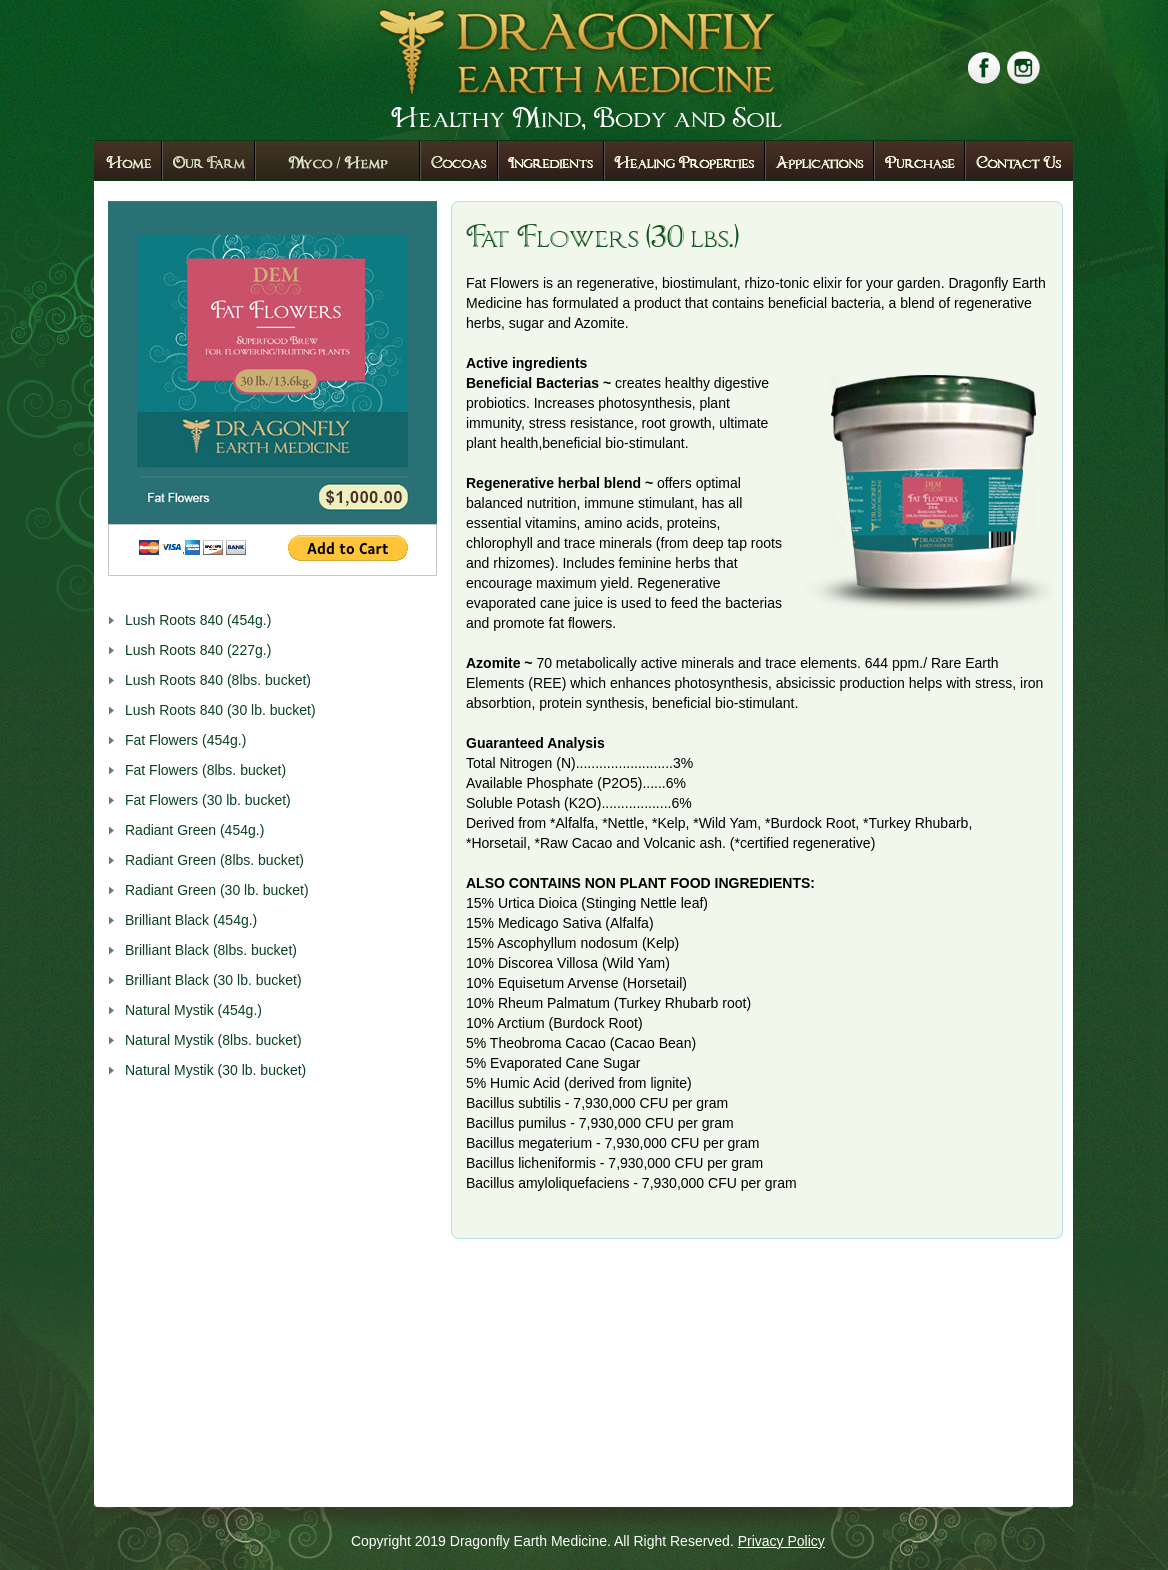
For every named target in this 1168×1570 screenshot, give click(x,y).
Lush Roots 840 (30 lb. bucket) (220, 710)
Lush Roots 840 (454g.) (198, 620)
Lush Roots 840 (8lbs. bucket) (218, 680)
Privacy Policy (781, 1541)
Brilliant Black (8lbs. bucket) (211, 950)
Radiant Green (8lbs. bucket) (214, 860)
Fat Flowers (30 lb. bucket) (208, 800)
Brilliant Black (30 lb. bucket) (213, 980)
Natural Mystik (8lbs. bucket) (213, 1040)
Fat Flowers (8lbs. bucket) (205, 770)
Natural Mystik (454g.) (193, 1010)
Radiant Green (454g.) (194, 830)
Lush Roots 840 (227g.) (198, 650)
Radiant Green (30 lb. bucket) (217, 890)
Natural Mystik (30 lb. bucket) (215, 1070)
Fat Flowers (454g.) (185, 740)
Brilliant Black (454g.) (191, 920)
